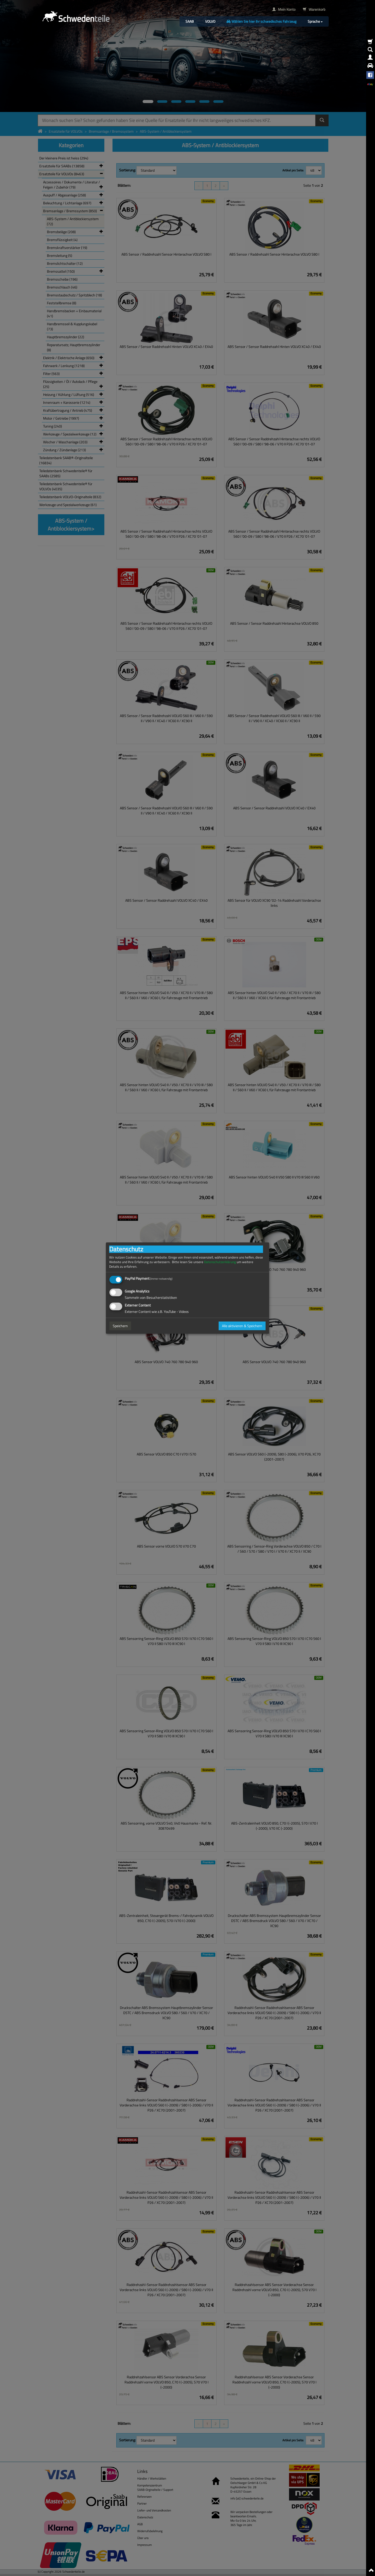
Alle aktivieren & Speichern (242, 1325)
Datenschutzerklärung (220, 1261)
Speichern (120, 1325)
